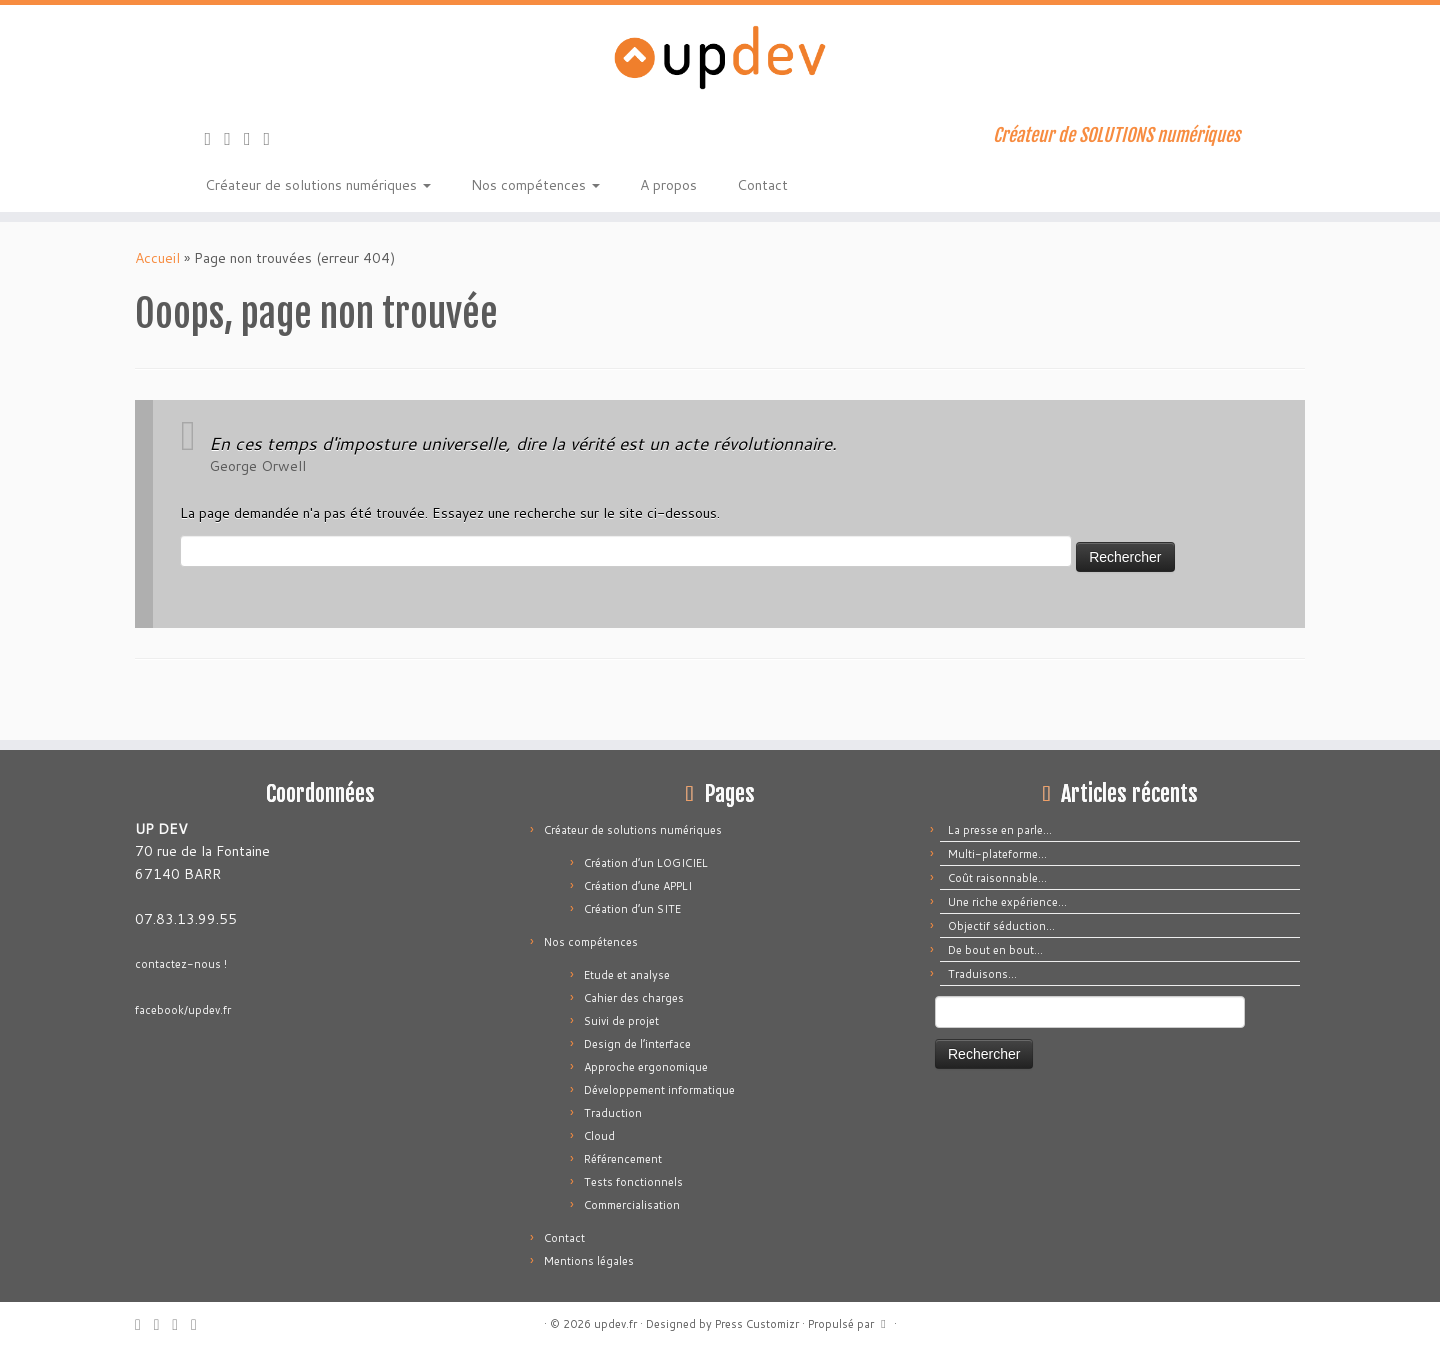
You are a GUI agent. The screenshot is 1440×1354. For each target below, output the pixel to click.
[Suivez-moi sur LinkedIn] (274, 138)
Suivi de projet (621, 1021)
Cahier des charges (634, 998)
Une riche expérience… (1007, 902)
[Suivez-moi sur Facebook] (254, 138)
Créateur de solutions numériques (318, 185)
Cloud (599, 1136)
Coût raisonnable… (997, 878)
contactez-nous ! (181, 964)
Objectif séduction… (1001, 926)
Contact (762, 185)
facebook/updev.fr (183, 1010)
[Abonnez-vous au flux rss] (215, 138)
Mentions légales (589, 1261)
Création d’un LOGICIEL (646, 863)
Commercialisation (632, 1205)
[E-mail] (234, 138)
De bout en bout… (995, 950)
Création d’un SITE (632, 909)
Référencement (623, 1159)
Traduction (613, 1113)
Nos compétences (535, 185)
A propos (668, 185)
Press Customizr (757, 1324)
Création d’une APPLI (638, 886)
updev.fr (615, 1324)
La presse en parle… (1000, 830)
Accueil (157, 258)
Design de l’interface (637, 1044)
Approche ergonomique (646, 1067)
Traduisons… (982, 974)
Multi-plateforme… (997, 854)
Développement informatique (659, 1090)
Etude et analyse (627, 975)
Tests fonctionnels (633, 1182)
